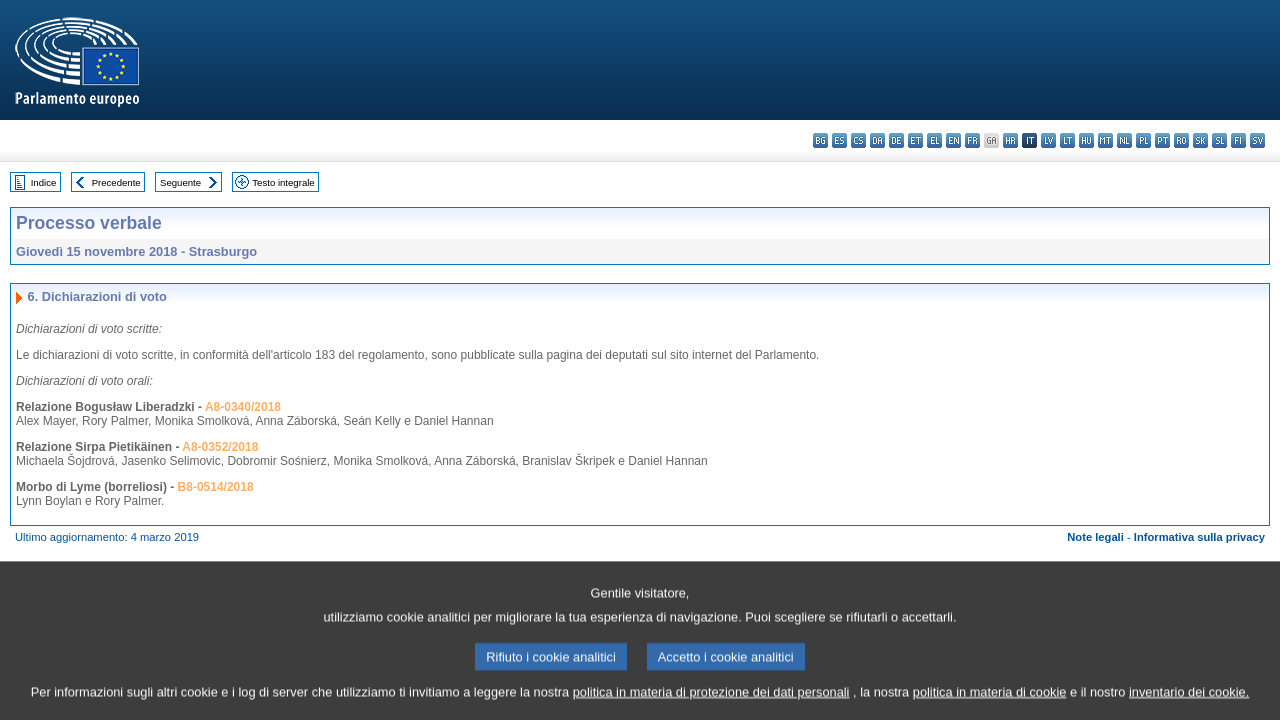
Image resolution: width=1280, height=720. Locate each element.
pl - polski (1143, 140)
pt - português (1162, 140)
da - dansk (877, 140)
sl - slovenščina (1219, 140)
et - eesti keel (915, 140)
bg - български (820, 140)
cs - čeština (858, 140)
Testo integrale (283, 182)
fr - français (972, 140)
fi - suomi (1238, 140)
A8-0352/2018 (220, 447)
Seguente (180, 182)
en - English (953, 140)
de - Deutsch (896, 140)
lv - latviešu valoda (1048, 140)
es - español (839, 140)
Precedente (116, 182)
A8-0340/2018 (243, 407)
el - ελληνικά (934, 140)
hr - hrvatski (1010, 140)
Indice (44, 182)
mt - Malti (1105, 140)
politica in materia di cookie (990, 707)
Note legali (1095, 537)
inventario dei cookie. (1189, 707)
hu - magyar (1086, 140)
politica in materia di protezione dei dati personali (711, 707)
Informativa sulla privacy (1199, 537)
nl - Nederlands (1124, 140)
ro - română (1181, 140)
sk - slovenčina (1200, 140)
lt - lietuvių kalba (1067, 140)
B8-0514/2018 (216, 487)
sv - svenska (1257, 140)
